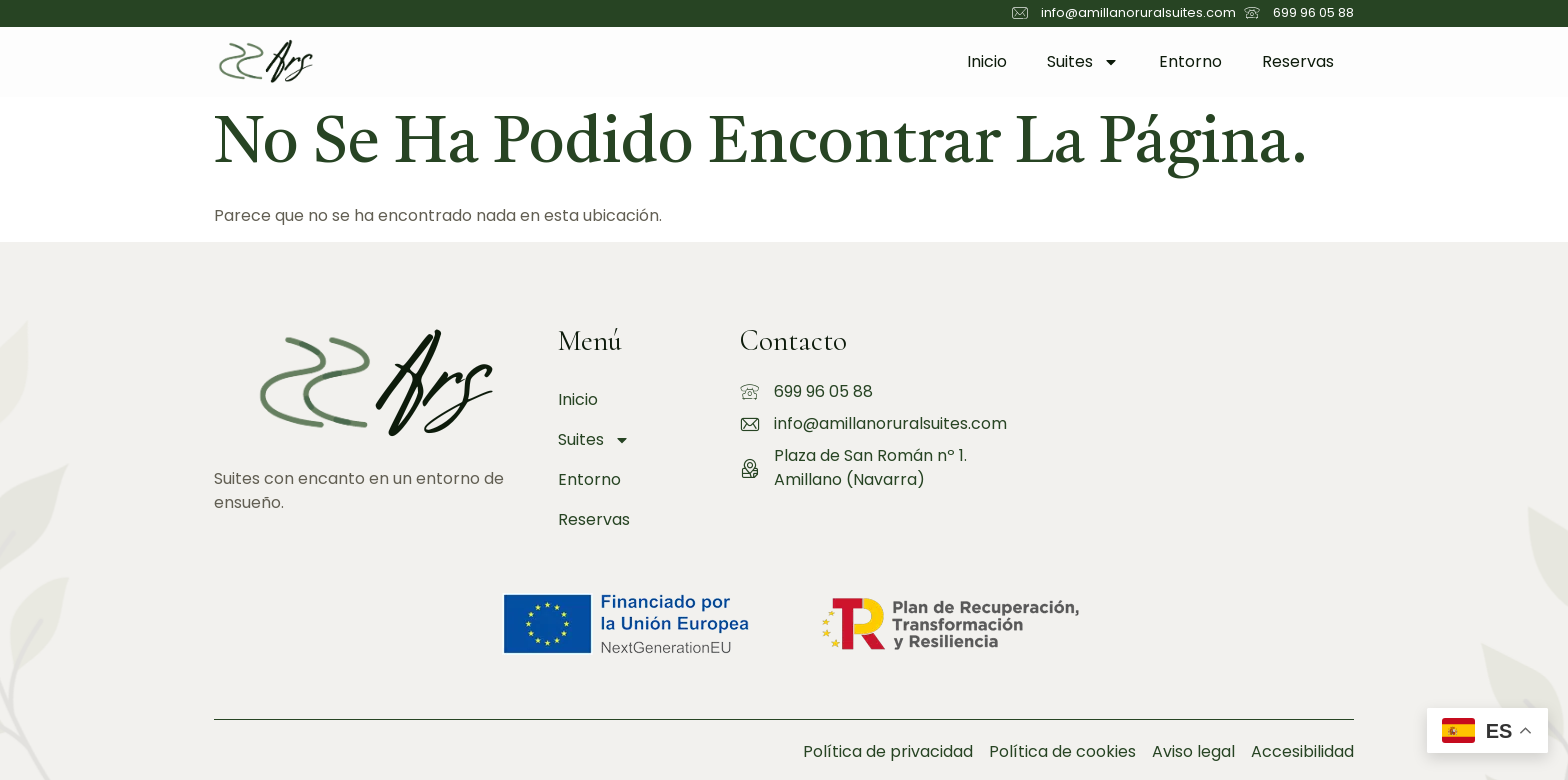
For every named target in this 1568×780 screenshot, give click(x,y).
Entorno (1190, 61)
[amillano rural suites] (1192, 418)
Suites (1083, 62)
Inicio (987, 61)
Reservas (1298, 61)
